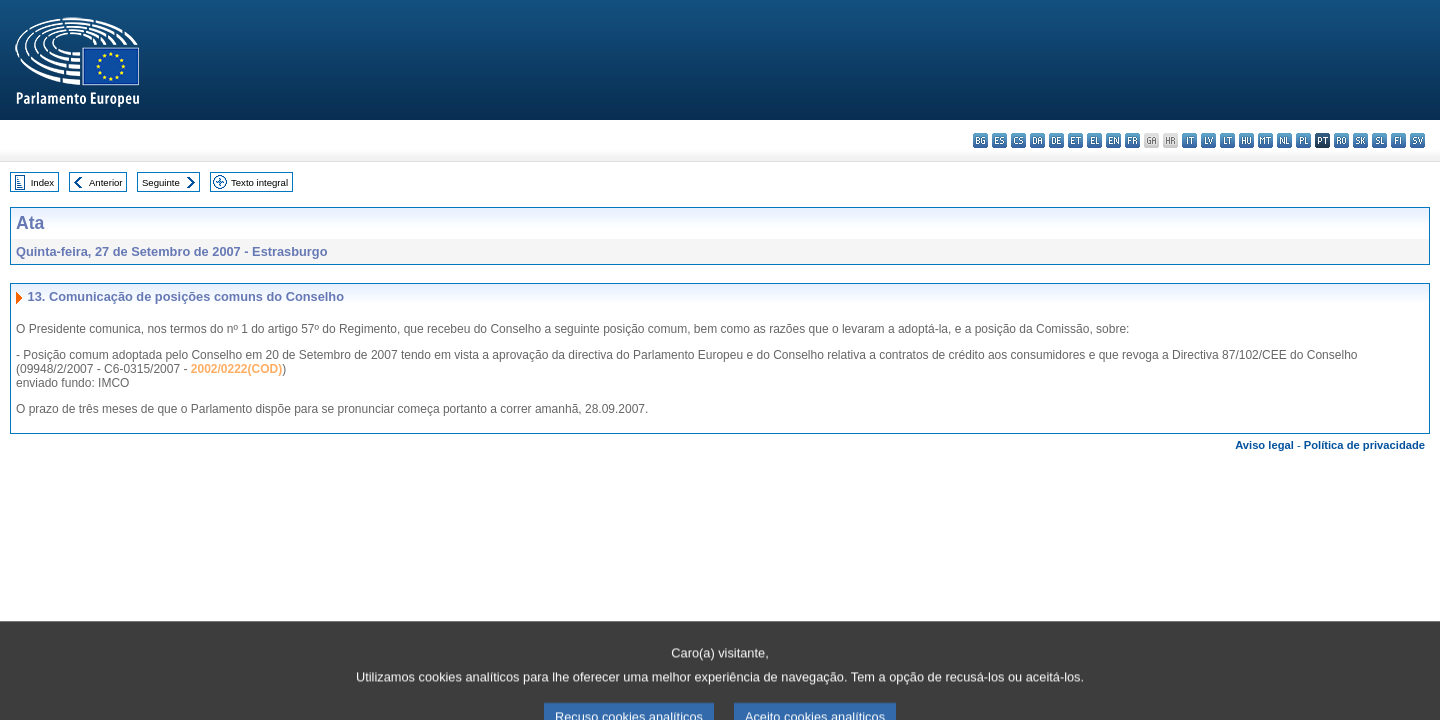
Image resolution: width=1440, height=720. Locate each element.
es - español (999, 140)
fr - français (1132, 140)
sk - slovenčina (1360, 140)
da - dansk (1037, 140)
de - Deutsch (1056, 140)
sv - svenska (1417, 140)
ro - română (1341, 140)
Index (42, 182)
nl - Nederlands (1284, 140)
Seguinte (161, 182)
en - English (1113, 140)
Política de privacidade (1364, 445)
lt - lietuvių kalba (1227, 140)
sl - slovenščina (1379, 140)
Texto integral (259, 182)
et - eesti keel (1075, 140)
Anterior (106, 182)
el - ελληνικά (1094, 140)
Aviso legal (1264, 445)
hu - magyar (1246, 140)
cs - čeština (1018, 140)
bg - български (980, 140)
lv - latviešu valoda (1208, 140)
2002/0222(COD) (236, 369)
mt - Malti (1265, 140)
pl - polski (1303, 140)
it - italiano (1189, 140)
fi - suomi (1398, 140)
